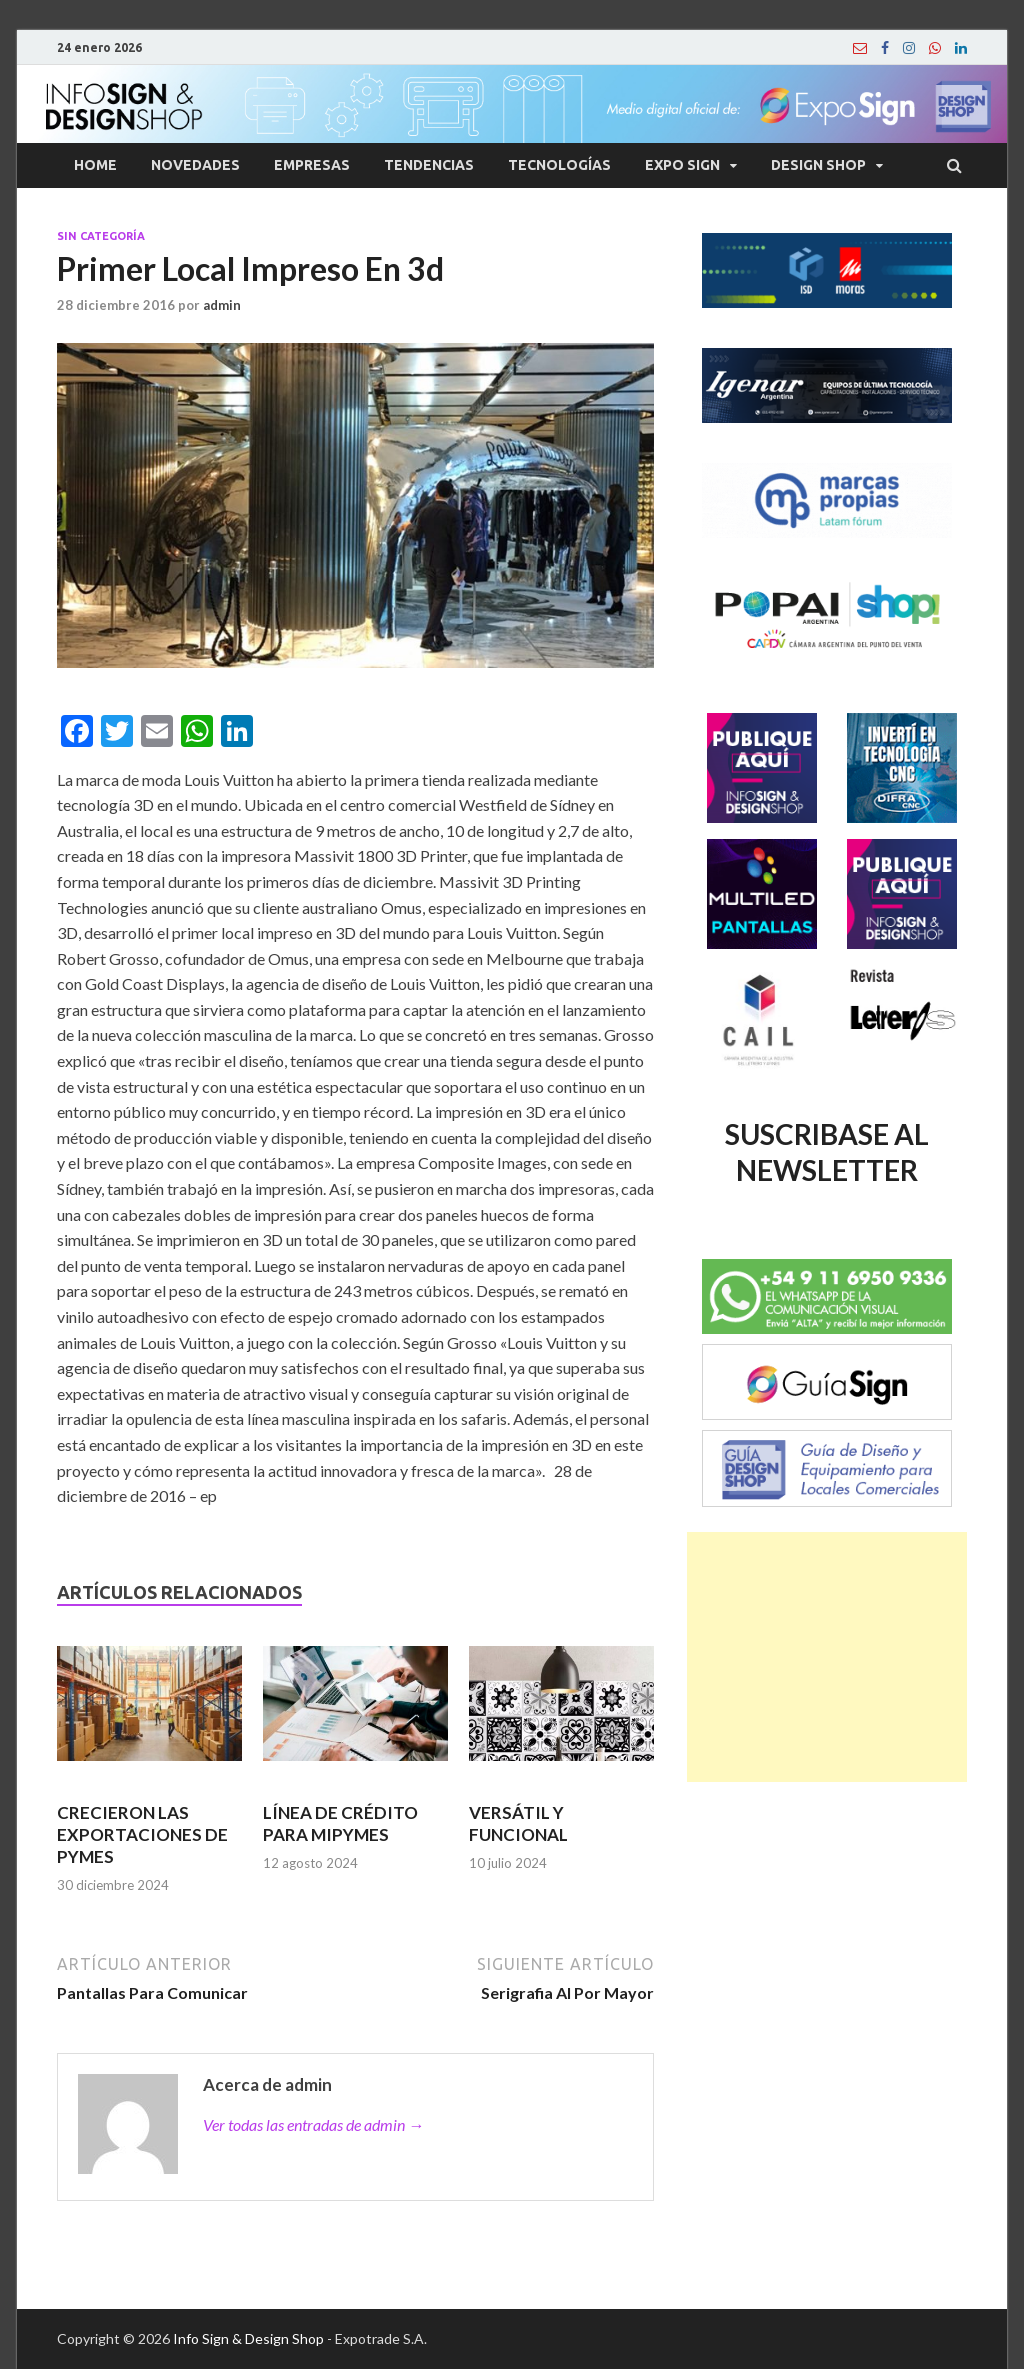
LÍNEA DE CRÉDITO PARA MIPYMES (340, 1823)
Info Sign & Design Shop (248, 2338)
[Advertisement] (827, 1657)
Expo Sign (682, 165)
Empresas (312, 165)
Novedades (195, 165)
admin (222, 305)
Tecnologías (559, 165)
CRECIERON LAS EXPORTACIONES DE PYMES (142, 1834)
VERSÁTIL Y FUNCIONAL (518, 1823)
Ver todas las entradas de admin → (313, 2124)
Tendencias (429, 165)
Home (95, 165)
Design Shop (818, 165)
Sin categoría (101, 236)
